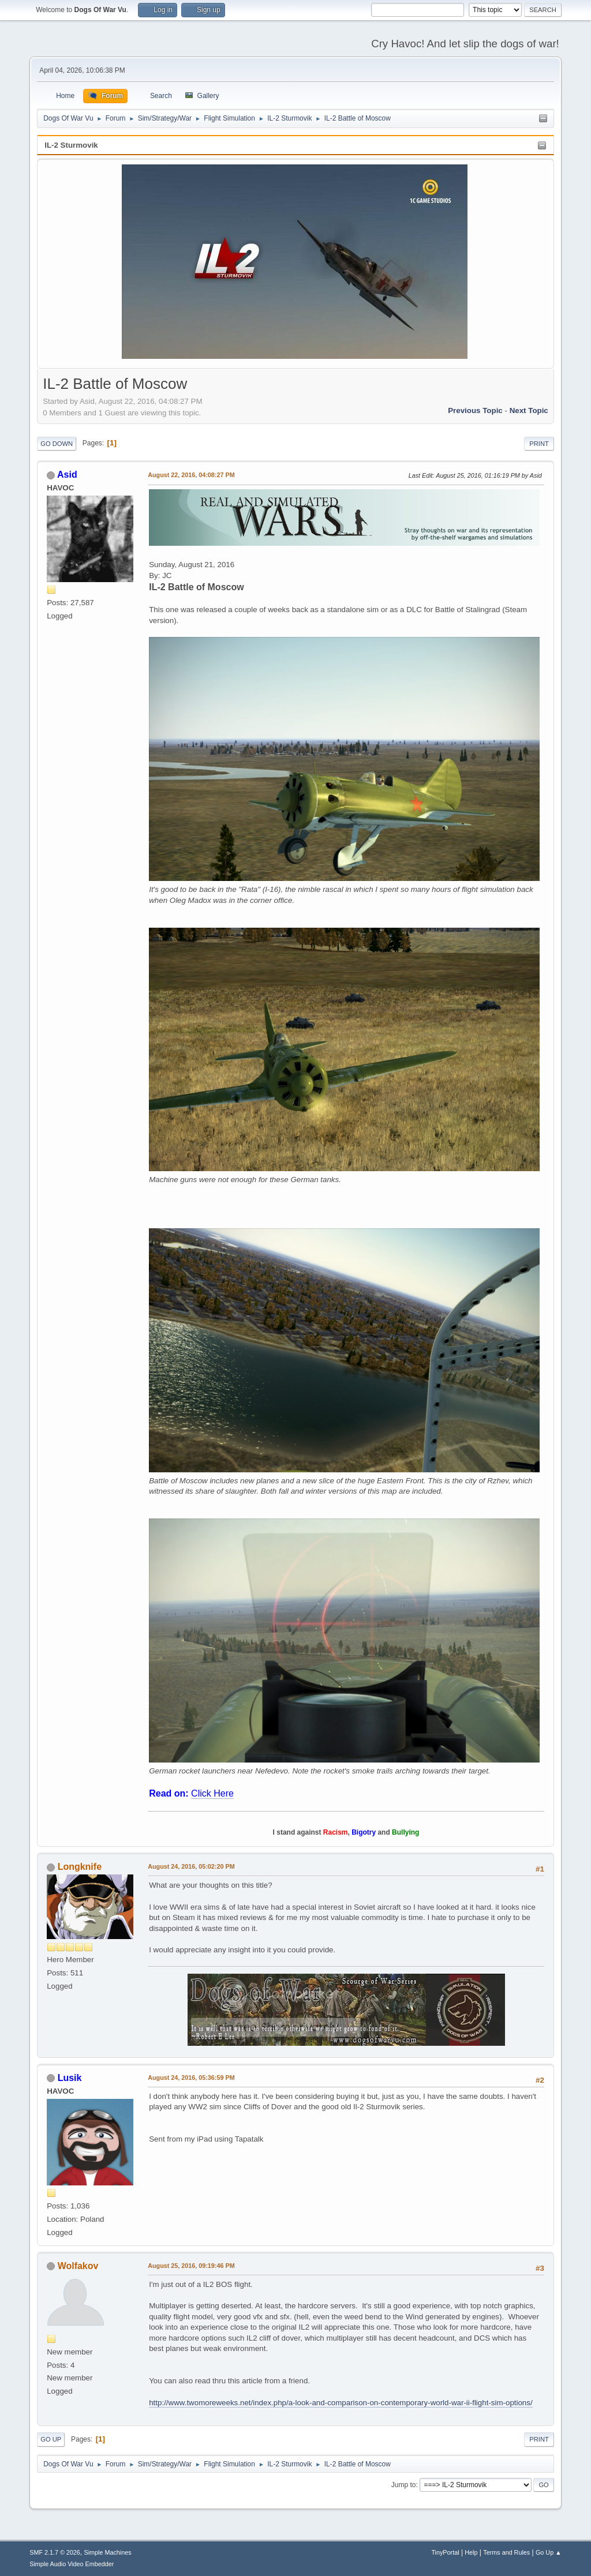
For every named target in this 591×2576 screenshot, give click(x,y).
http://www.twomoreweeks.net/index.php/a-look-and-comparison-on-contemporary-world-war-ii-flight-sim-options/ (340, 2402)
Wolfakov (78, 2266)
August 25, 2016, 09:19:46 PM (191, 2265)
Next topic (529, 410)
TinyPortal (445, 2552)
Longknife (80, 1867)
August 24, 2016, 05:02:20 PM (191, 1866)
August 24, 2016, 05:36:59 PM (191, 2077)
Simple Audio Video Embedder (71, 2563)
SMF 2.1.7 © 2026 (54, 2552)
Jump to (403, 2485)
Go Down (56, 443)
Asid (67, 474)
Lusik (70, 2078)
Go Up (50, 2439)
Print (539, 443)
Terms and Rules (506, 2552)
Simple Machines (108, 2552)
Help (471, 2552)
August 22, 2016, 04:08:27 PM (191, 474)
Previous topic (475, 410)
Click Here (212, 1793)
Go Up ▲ (549, 2552)
